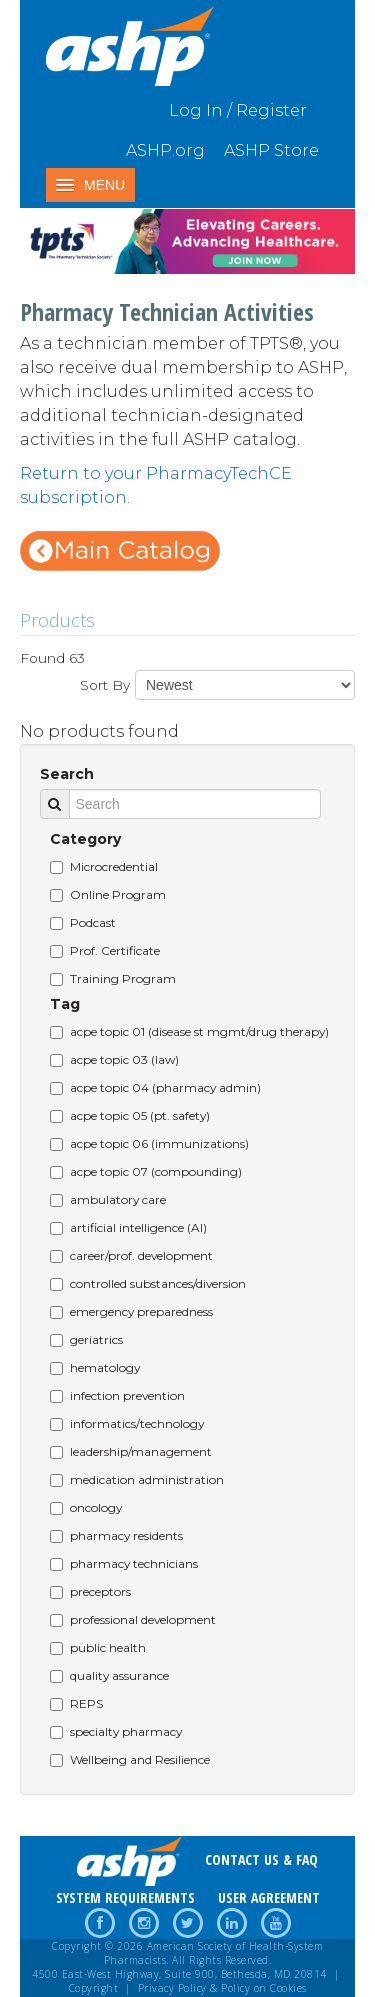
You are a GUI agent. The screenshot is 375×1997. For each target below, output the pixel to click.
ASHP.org (165, 150)
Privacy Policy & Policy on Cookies (222, 1988)
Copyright (94, 1988)
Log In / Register (238, 110)
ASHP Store (271, 150)
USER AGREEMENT (269, 1897)
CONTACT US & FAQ (261, 1859)
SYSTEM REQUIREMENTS (125, 1897)
